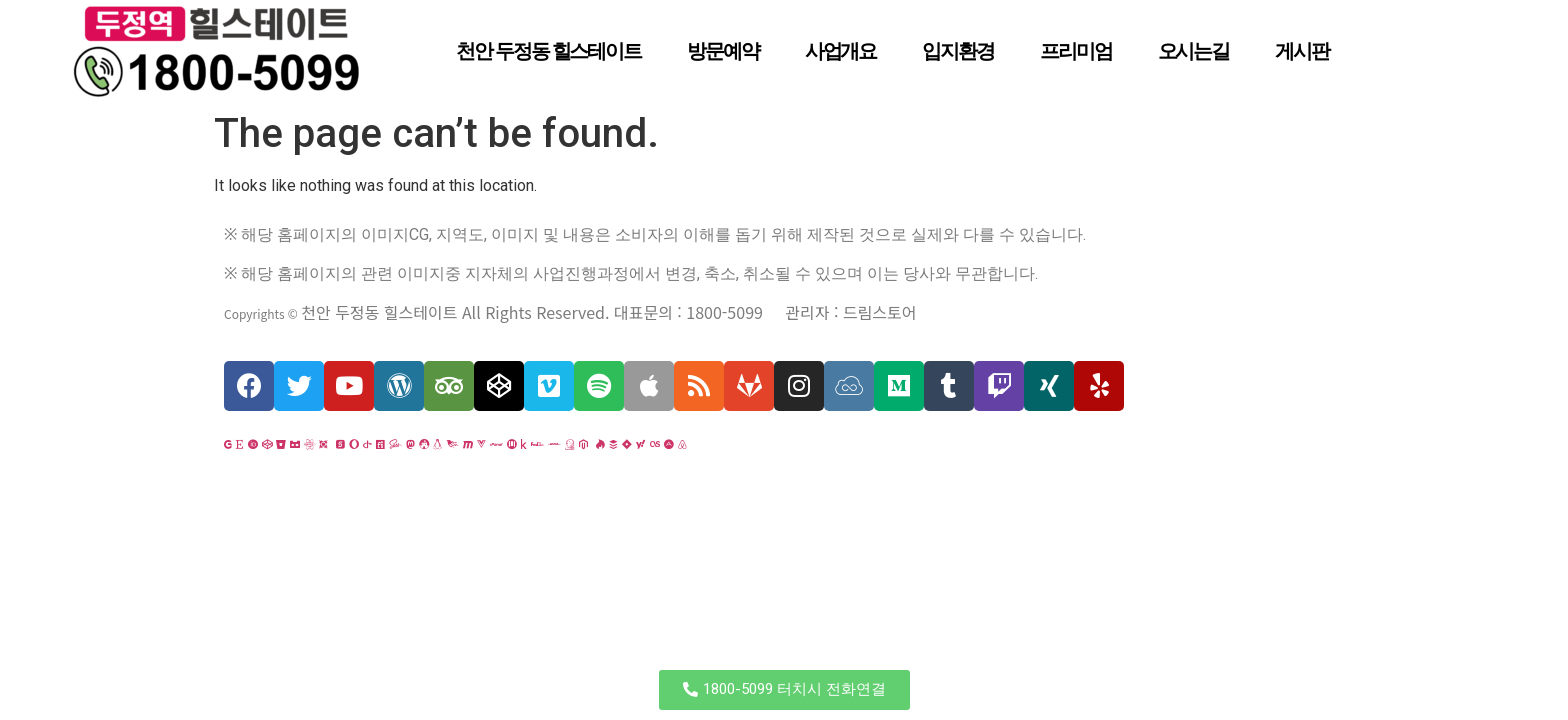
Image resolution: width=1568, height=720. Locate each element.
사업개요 (841, 51)
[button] (784, 690)
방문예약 (723, 51)
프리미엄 (1076, 51)
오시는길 (1194, 51)
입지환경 (958, 51)
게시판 (1302, 51)
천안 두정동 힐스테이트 (548, 51)
